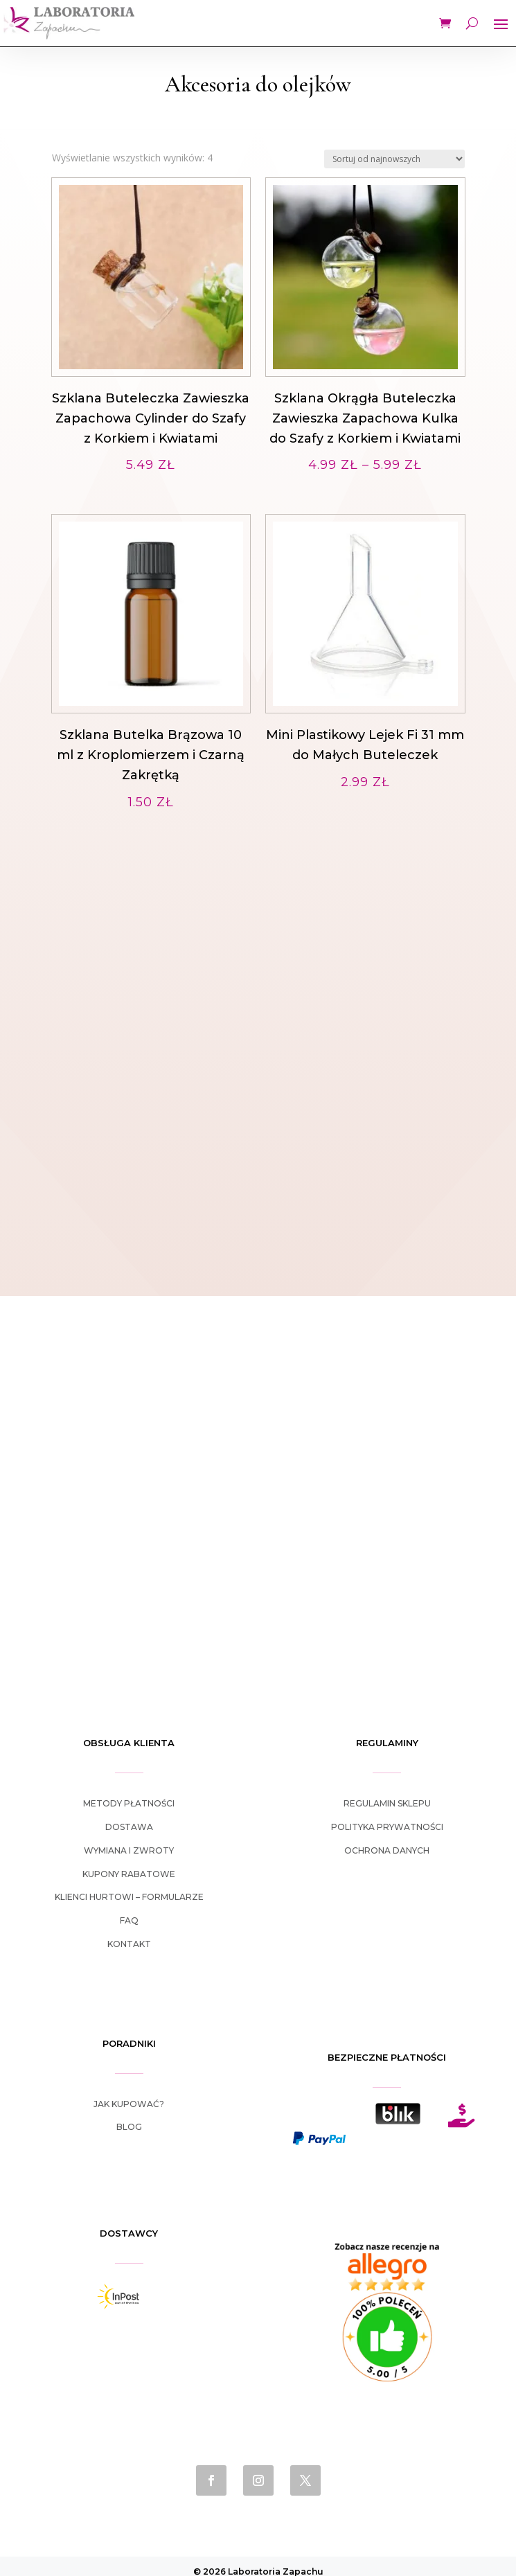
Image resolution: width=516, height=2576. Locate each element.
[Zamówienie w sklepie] (394, 159)
